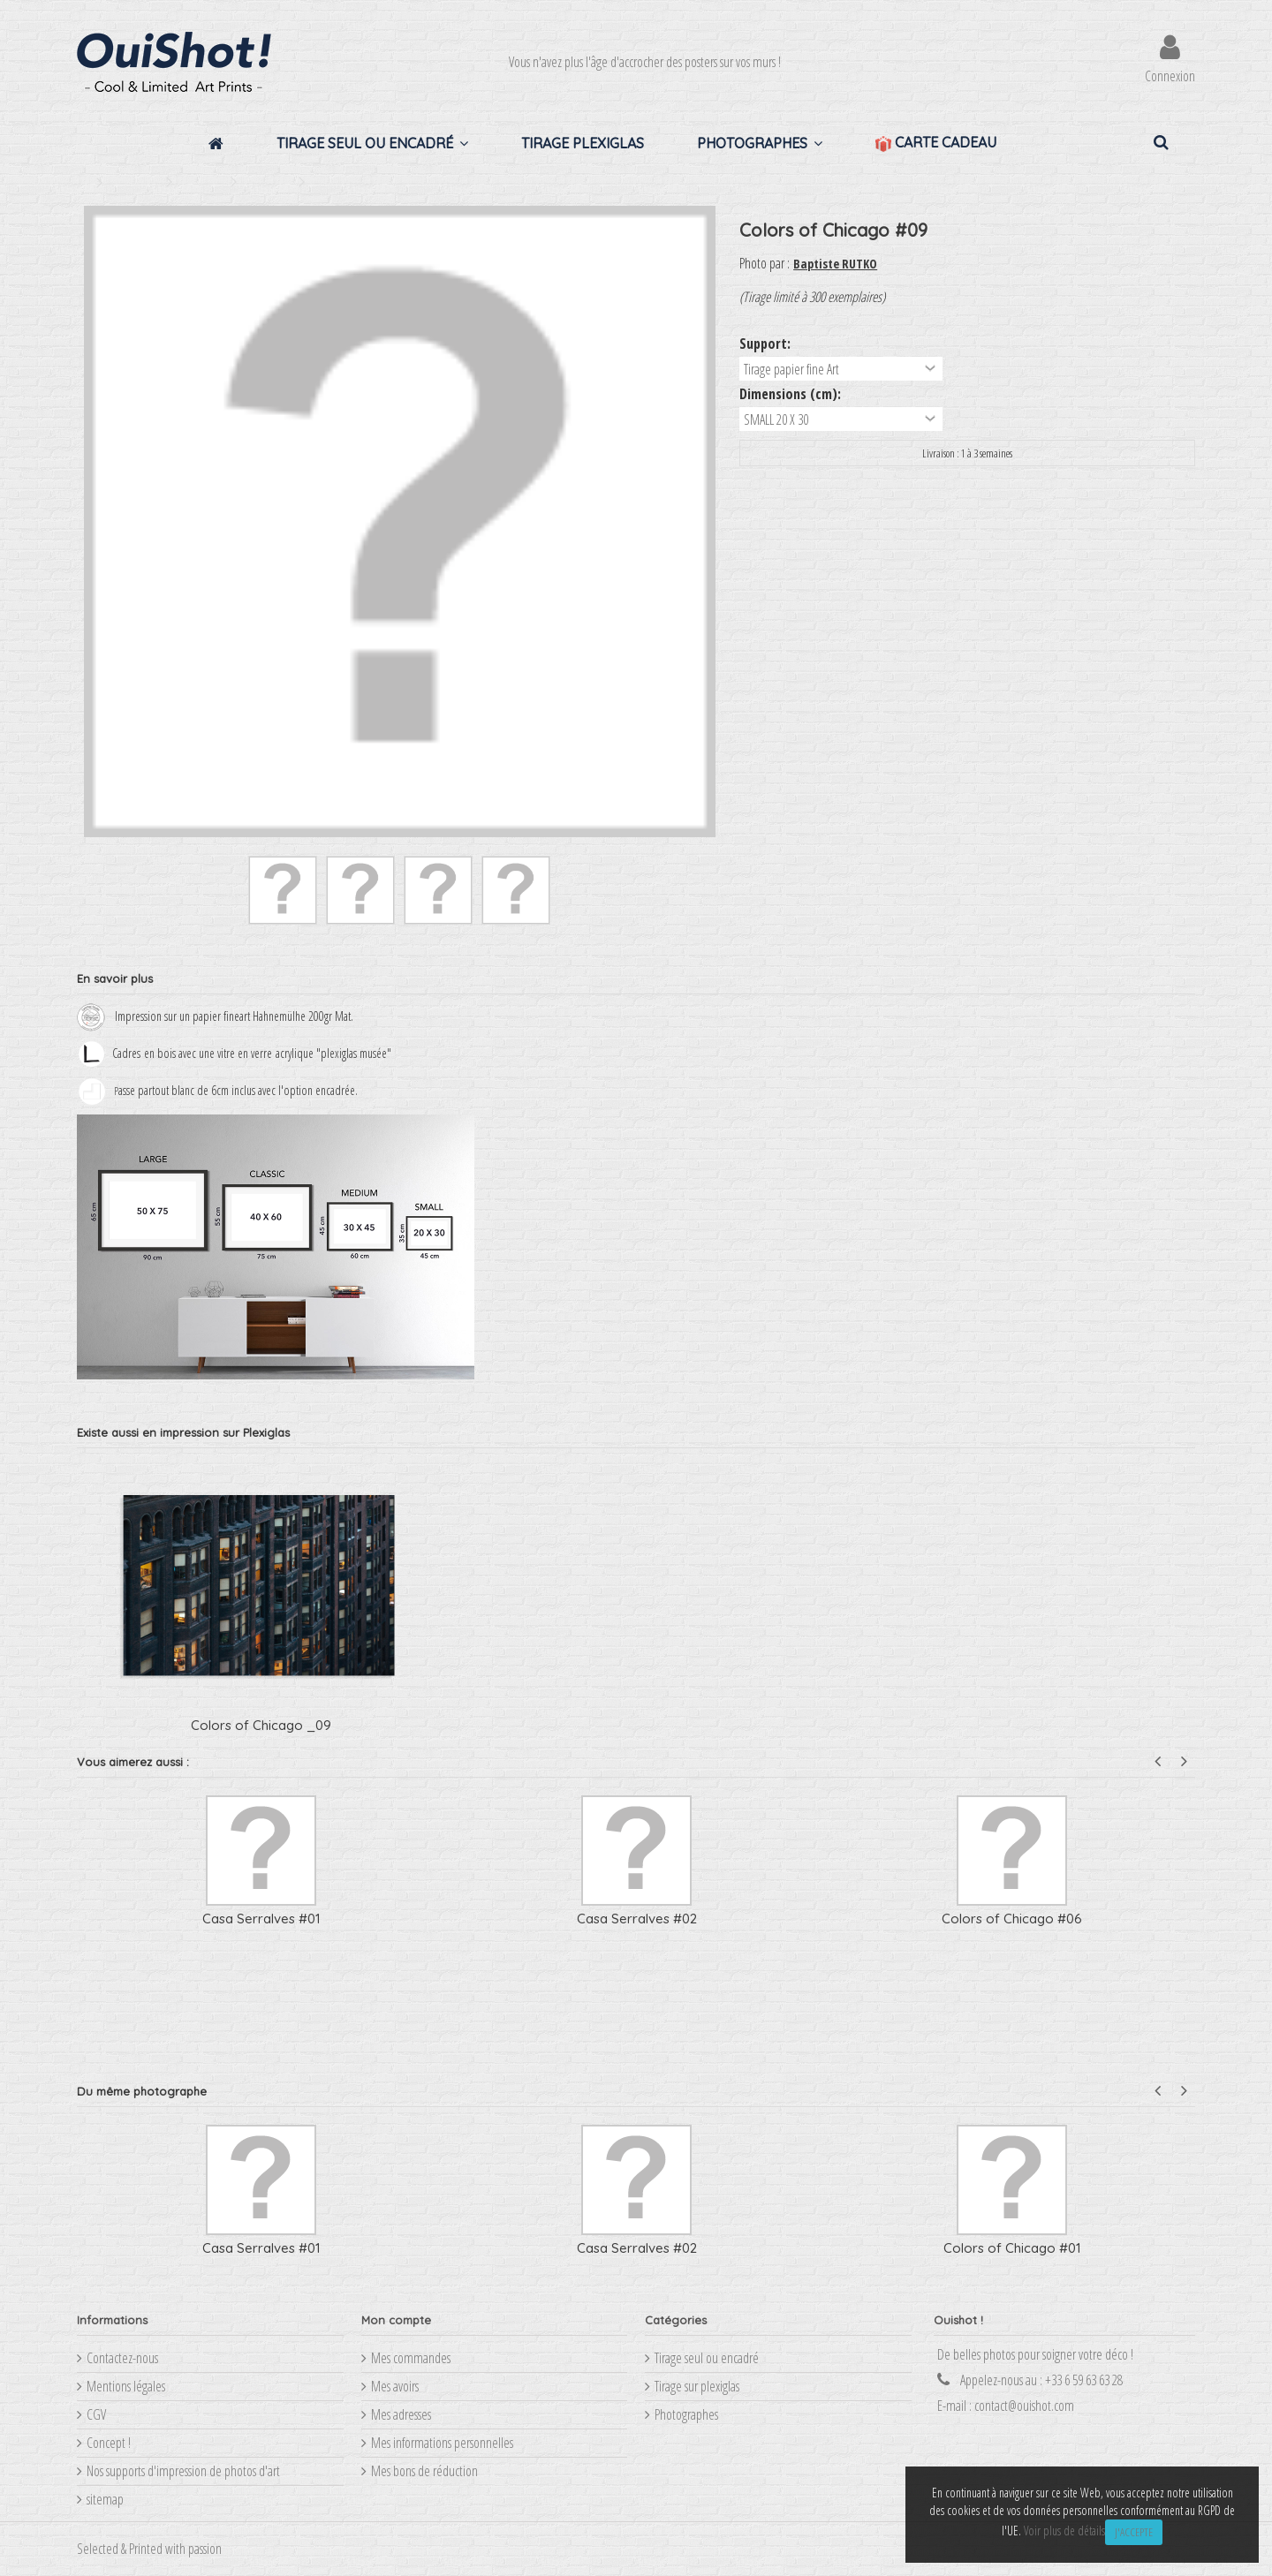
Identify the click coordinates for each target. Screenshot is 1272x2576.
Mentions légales (126, 2386)
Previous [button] (1158, 1761)
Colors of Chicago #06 (1012, 1918)
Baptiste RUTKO (835, 263)
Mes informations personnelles (442, 2442)
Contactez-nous (122, 2358)
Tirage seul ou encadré (707, 2358)
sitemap (105, 2499)
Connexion (1170, 73)
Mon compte (396, 2320)
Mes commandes (410, 2358)
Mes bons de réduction (424, 2471)
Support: (766, 343)
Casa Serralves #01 (261, 1918)
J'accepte (1134, 2532)
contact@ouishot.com (1024, 2405)
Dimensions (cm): (791, 394)
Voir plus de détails (1064, 2530)
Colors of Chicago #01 (1012, 2248)
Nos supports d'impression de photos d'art (183, 2471)
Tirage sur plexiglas (697, 2386)
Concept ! (109, 2442)
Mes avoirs (395, 2386)
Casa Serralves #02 (637, 1918)
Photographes (686, 2414)
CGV (96, 2414)
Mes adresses (401, 2414)
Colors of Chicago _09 (261, 1725)
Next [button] (1184, 1761)
